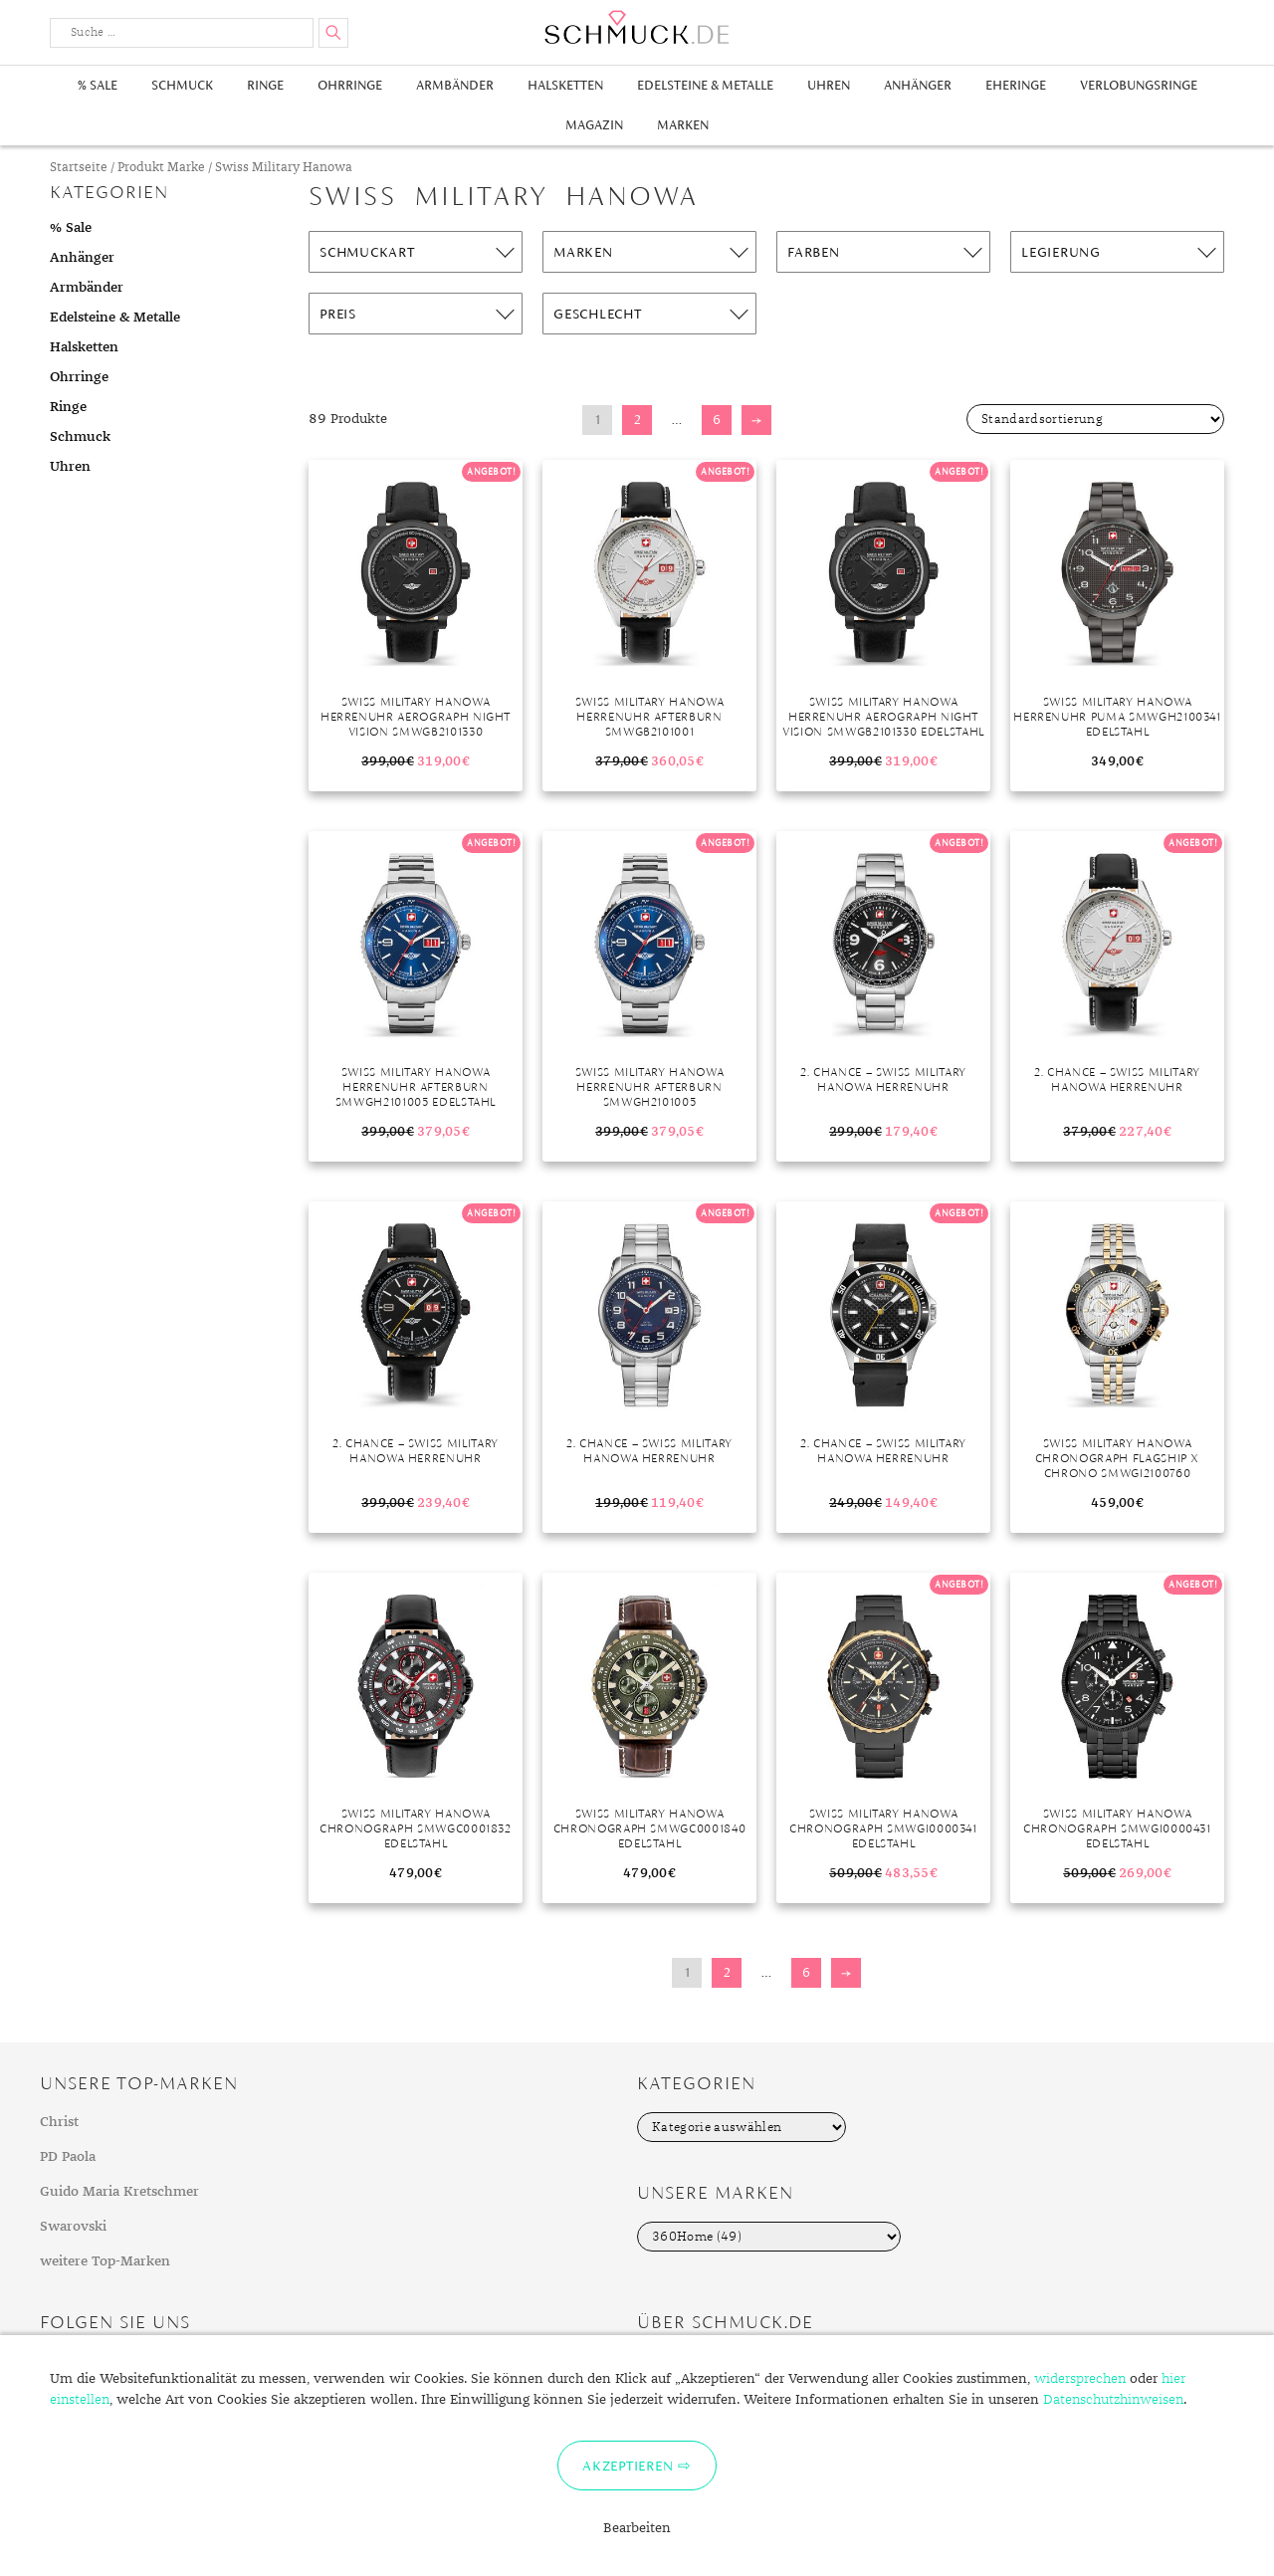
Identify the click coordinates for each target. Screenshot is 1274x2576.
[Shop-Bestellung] (1095, 419)
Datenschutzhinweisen (1113, 2400)
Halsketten (565, 85)
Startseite (78, 167)
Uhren (828, 85)
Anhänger (918, 85)
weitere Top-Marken (105, 2261)
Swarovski (73, 2227)
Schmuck (182, 85)
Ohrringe (350, 85)
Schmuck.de (637, 27)
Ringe (265, 85)
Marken (683, 124)
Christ (59, 2122)
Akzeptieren (627, 2465)
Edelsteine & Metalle (705, 85)
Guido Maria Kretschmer (119, 2192)
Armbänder (455, 85)
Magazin (594, 124)
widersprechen (1080, 2379)
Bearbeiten (637, 2528)
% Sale (97, 85)
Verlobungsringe (1138, 85)
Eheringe (1015, 85)
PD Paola (68, 2157)
